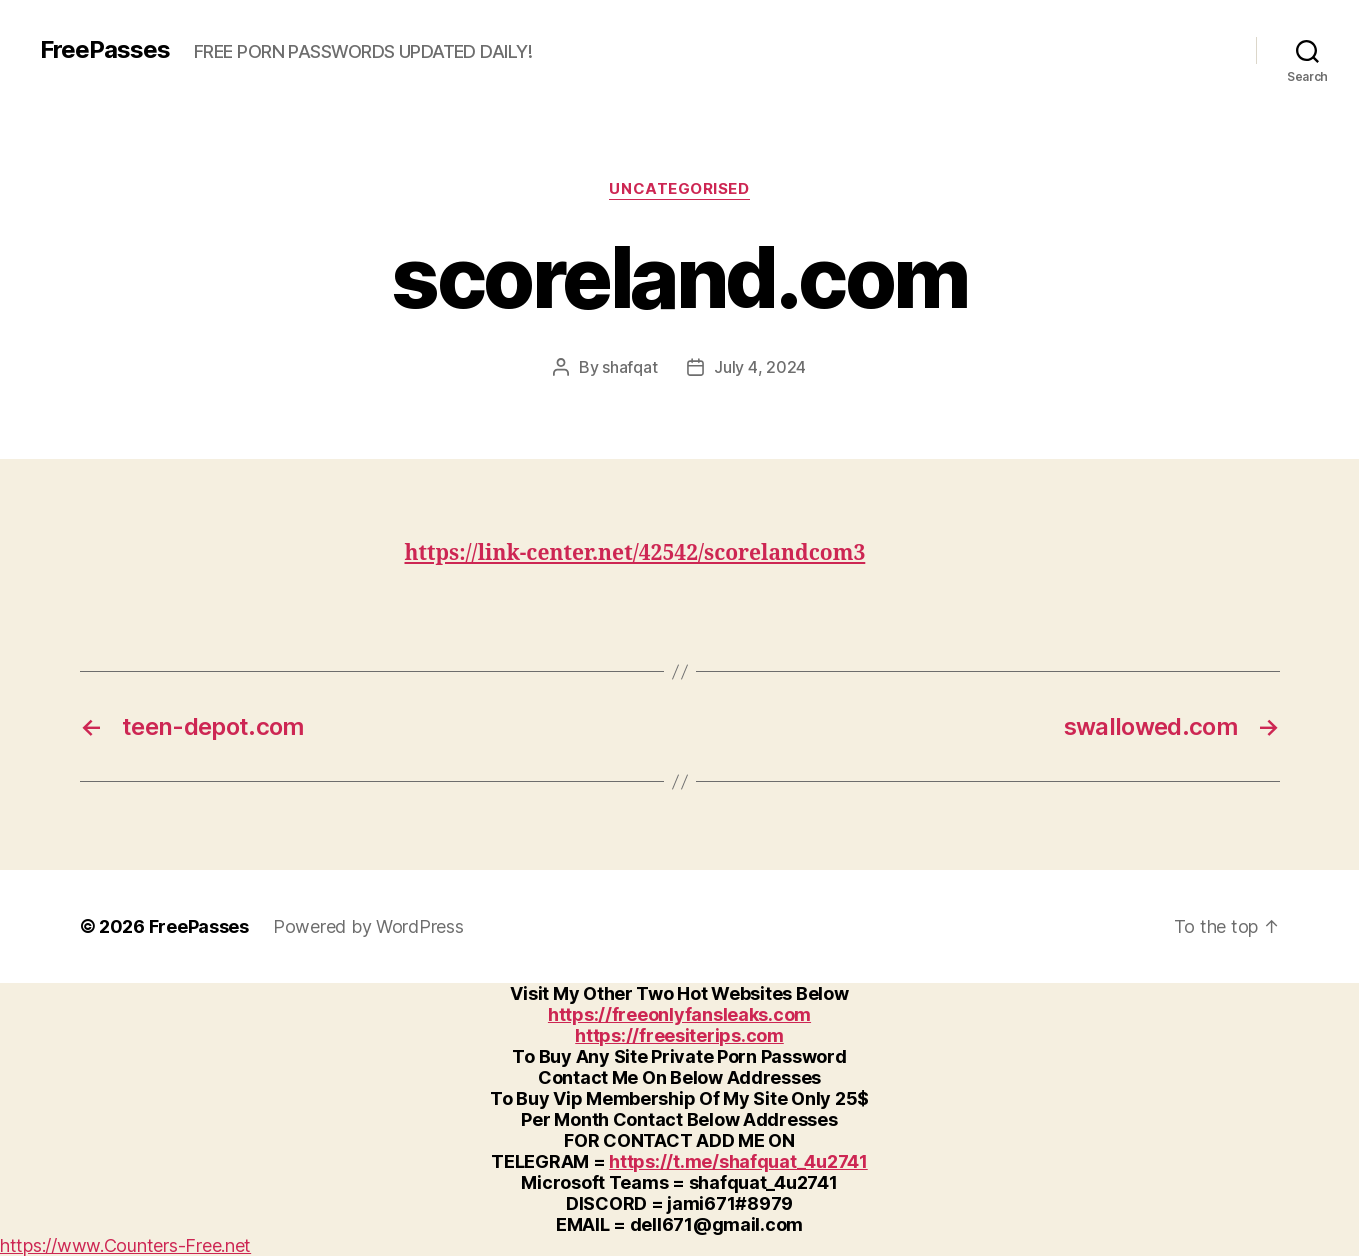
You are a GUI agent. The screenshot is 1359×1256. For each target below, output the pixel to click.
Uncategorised (679, 189)
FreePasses (105, 50)
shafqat (629, 367)
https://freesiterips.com (679, 1035)
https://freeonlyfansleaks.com (679, 1014)
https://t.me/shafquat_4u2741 (738, 1161)
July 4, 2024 (760, 367)
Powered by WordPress (368, 926)
